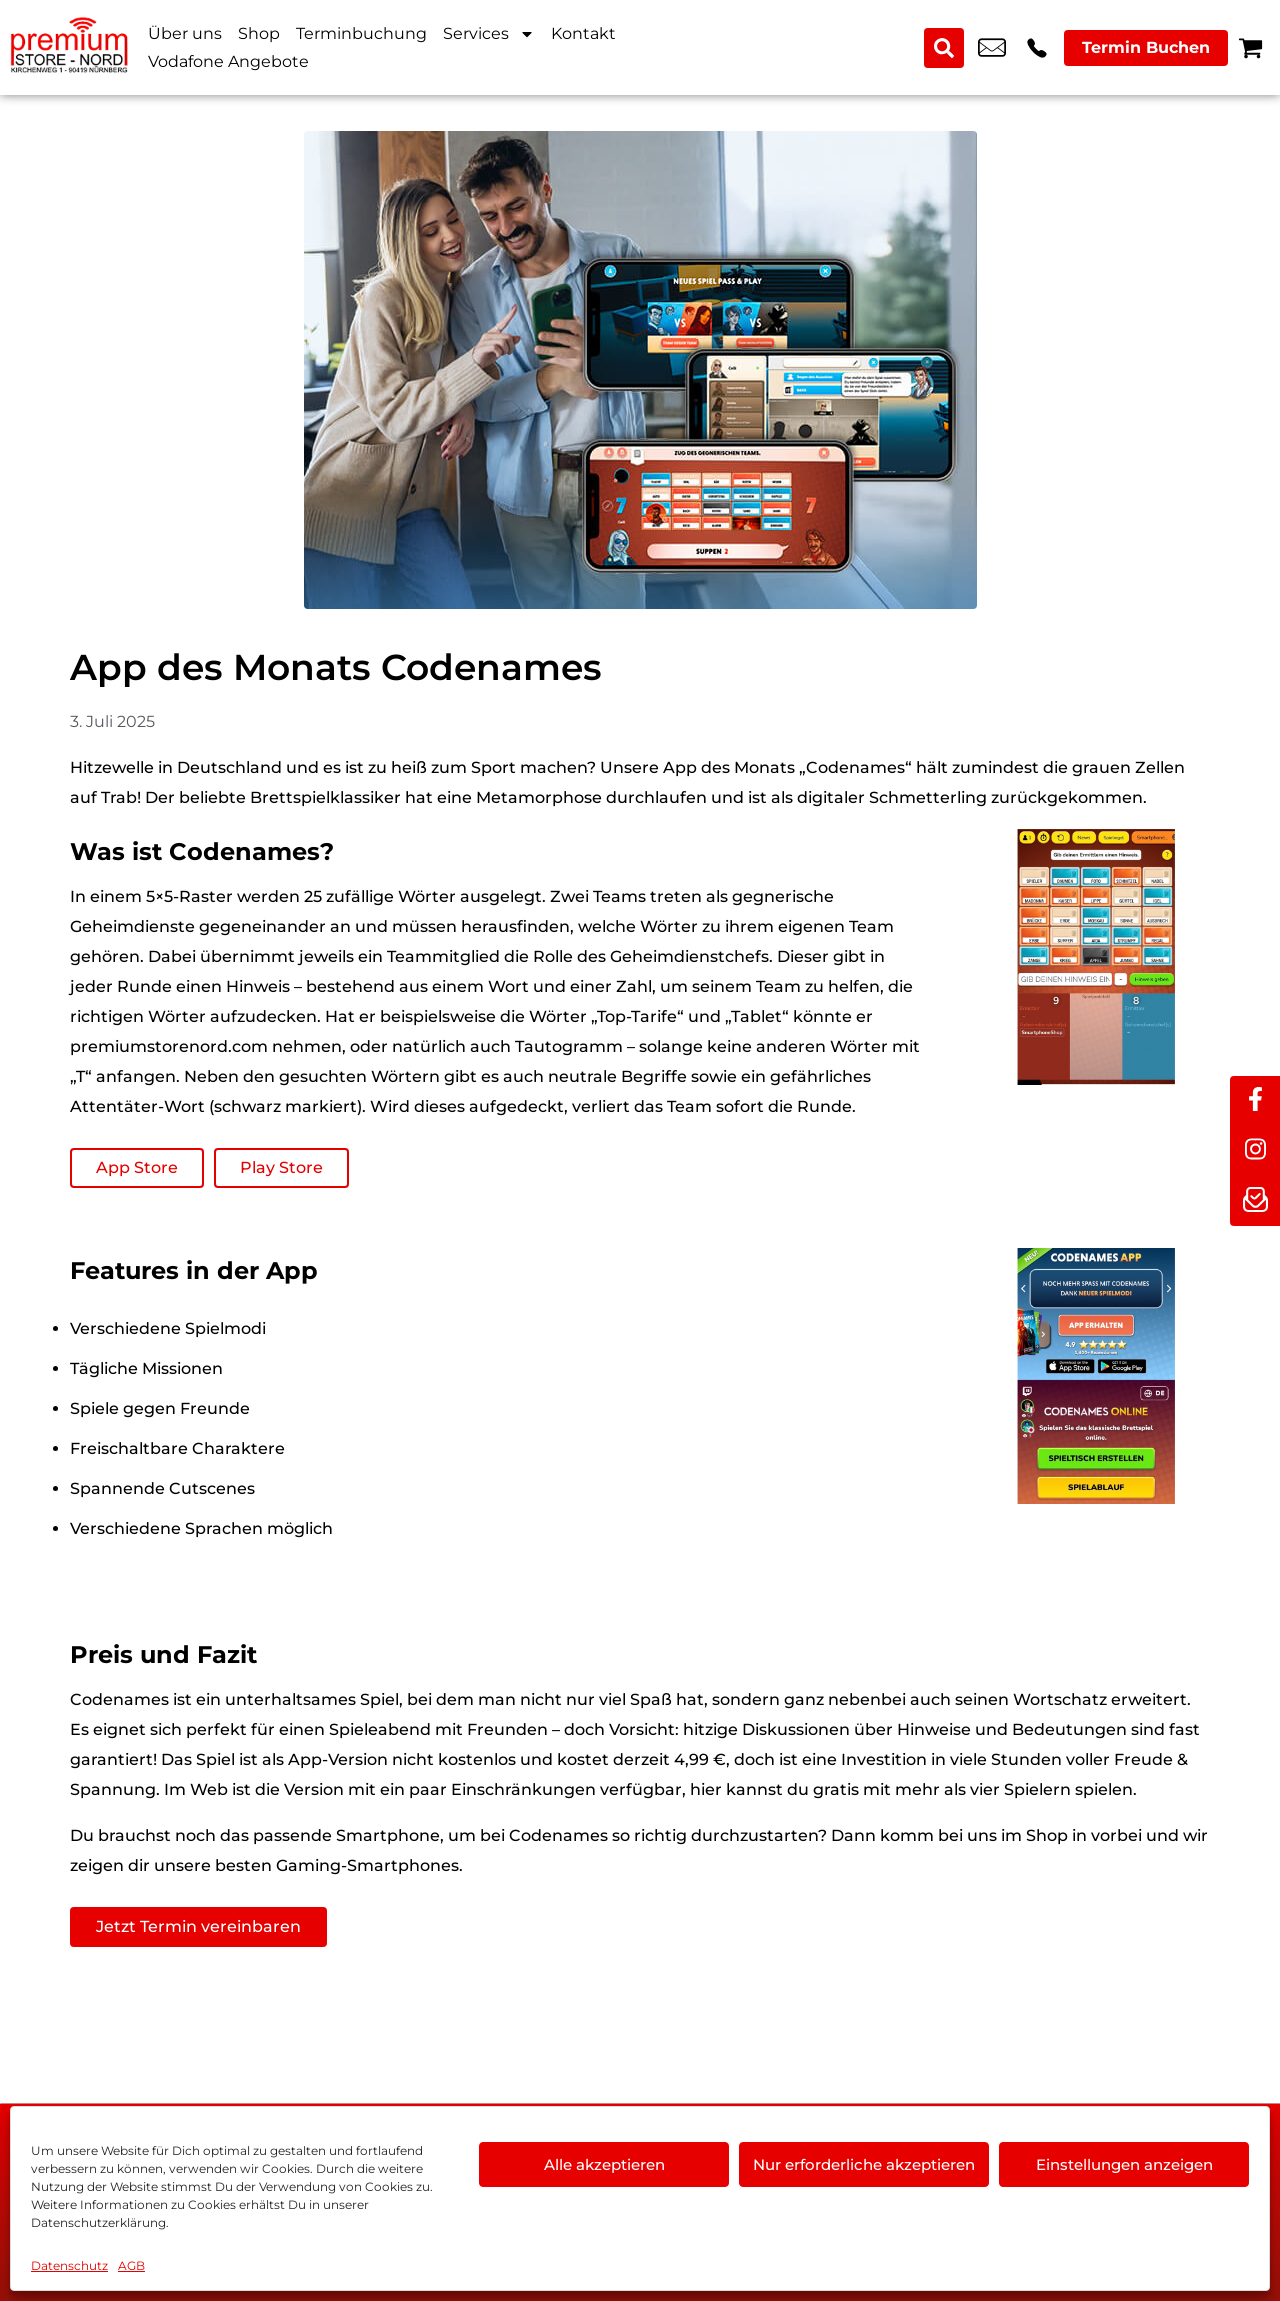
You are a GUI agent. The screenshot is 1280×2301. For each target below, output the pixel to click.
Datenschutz (69, 2265)
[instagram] (1255, 1151)
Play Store (281, 1167)
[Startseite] (70, 47)
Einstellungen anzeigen (1124, 2164)
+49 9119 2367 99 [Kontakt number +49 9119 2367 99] (1037, 48)
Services (489, 34)
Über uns (185, 33)
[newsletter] (1255, 1201)
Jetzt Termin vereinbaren (198, 1926)
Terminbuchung (361, 33)
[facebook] (1255, 1101)
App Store (137, 1167)
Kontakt (583, 33)
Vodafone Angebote (228, 61)
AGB (131, 2265)
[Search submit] (944, 48)
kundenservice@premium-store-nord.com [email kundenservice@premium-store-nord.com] (992, 48)
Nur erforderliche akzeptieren (864, 2164)
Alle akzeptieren (604, 2164)
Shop (259, 33)
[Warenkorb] (1250, 47)
